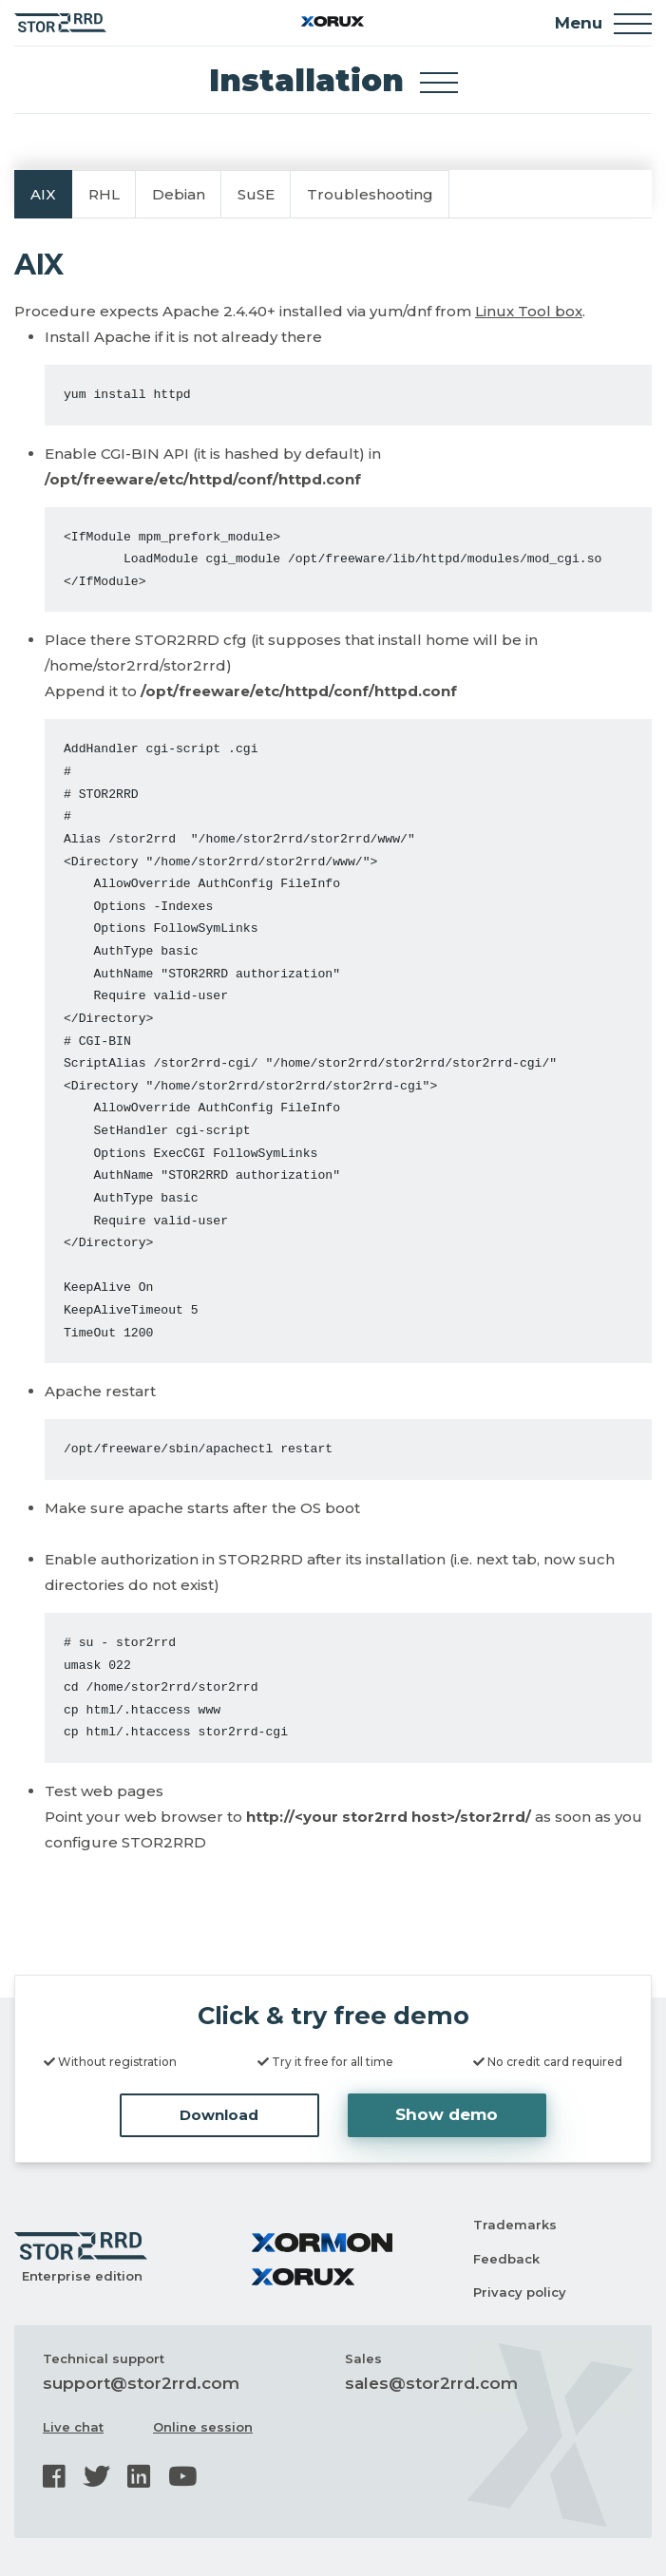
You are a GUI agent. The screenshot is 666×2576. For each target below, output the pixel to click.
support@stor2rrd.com (141, 2383)
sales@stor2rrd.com (431, 2383)
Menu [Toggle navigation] (603, 23)
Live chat (73, 2426)
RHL (104, 194)
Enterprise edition (82, 2275)
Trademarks (515, 2224)
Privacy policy (519, 2292)
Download (219, 2115)
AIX (43, 194)
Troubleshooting (370, 194)
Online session (203, 2426)
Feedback (506, 2258)
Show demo (446, 2114)
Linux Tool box (528, 311)
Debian (178, 194)
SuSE (256, 194)
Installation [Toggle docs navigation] (333, 80)
